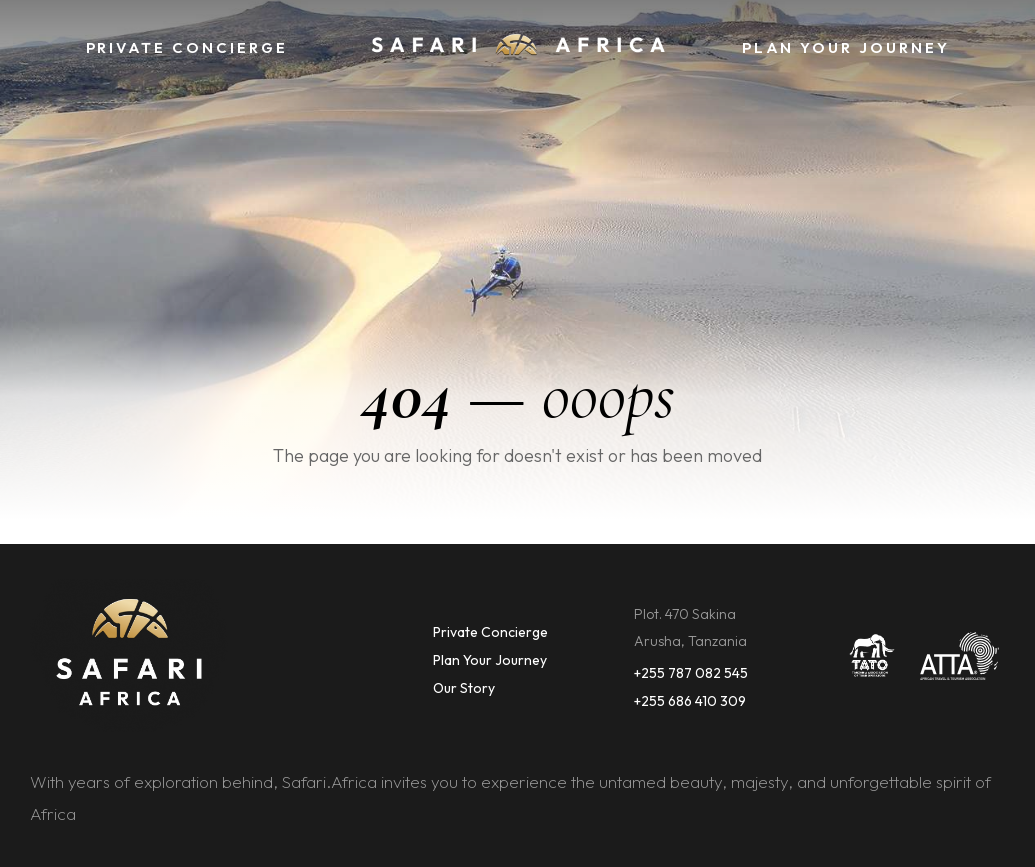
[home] (518, 48)
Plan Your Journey (490, 660)
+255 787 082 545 (691, 673)
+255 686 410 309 (690, 701)
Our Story (464, 688)
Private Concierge (490, 632)
